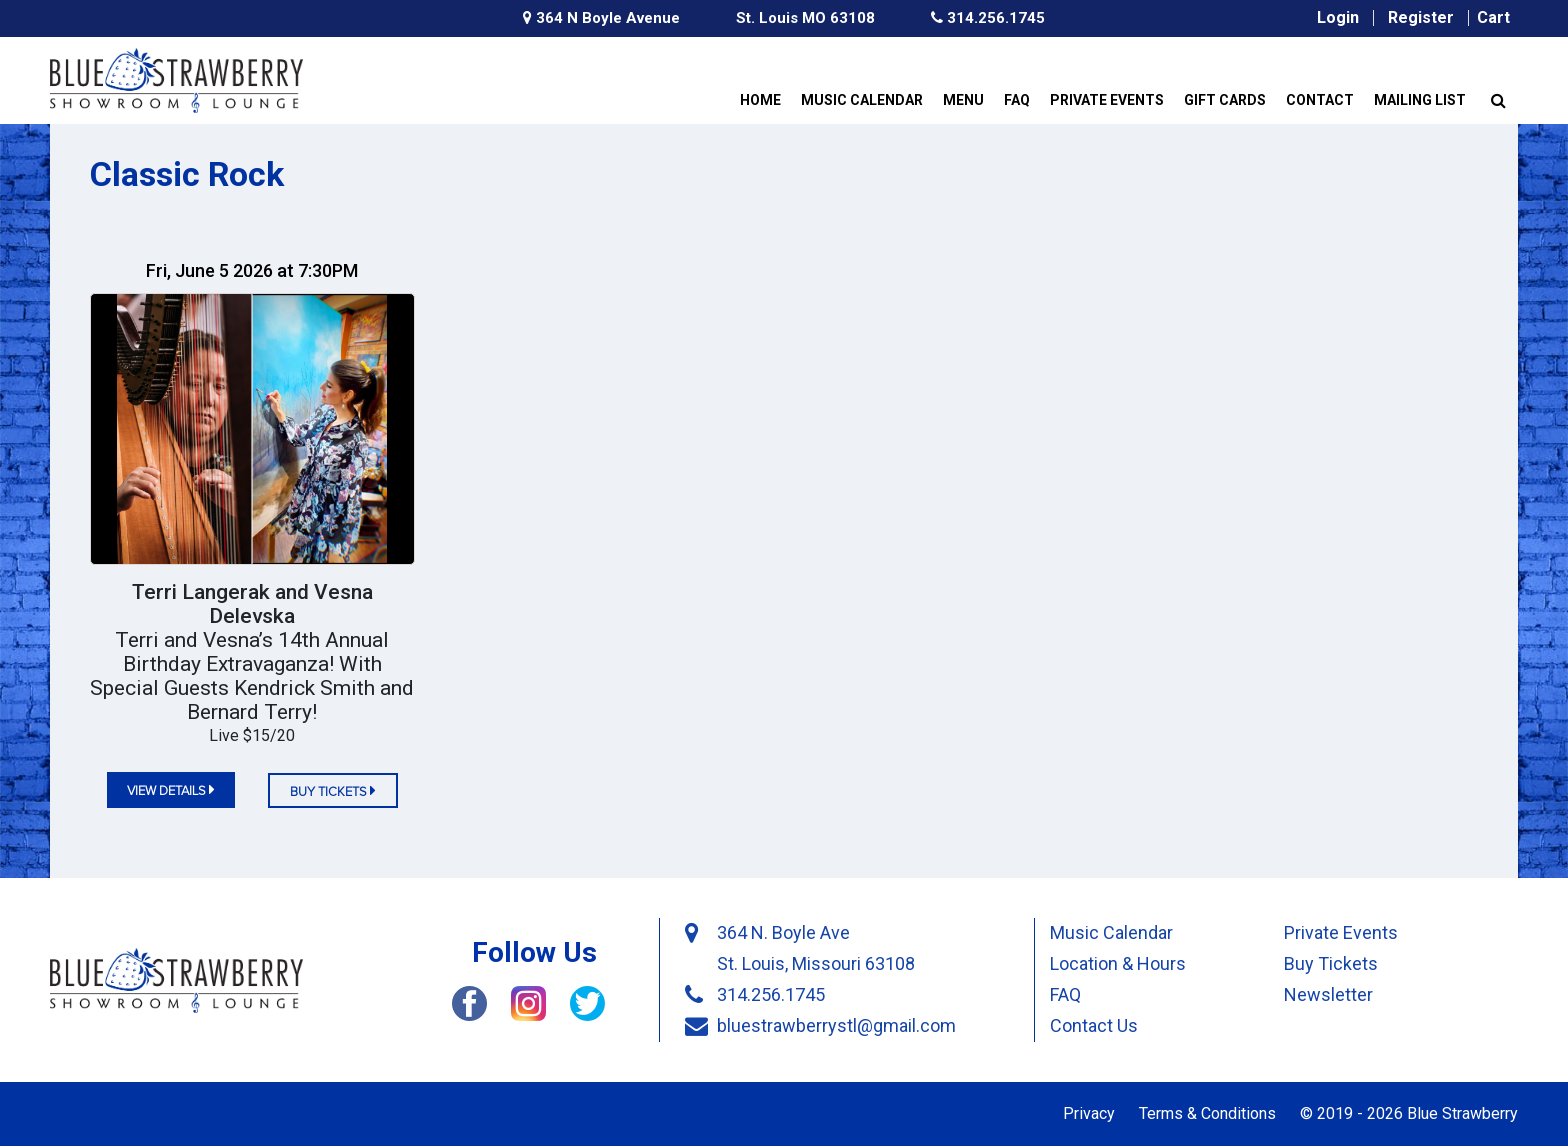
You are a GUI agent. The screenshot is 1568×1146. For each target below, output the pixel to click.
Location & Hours (1118, 963)
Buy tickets (333, 790)
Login (1338, 18)
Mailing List (1420, 100)
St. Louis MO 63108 (805, 18)
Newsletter (1328, 994)
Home (760, 100)
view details (171, 789)
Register (1421, 18)
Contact (1320, 100)
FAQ (1017, 100)
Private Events (1107, 100)
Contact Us (1094, 1025)
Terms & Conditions (1207, 1113)
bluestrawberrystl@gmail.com (836, 1025)
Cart (1493, 18)
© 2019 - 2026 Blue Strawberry (1409, 1113)
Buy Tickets (1331, 963)
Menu (963, 100)
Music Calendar (862, 100)
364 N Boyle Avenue (601, 18)
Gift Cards (1225, 100)
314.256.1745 (988, 18)
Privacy (1089, 1113)
